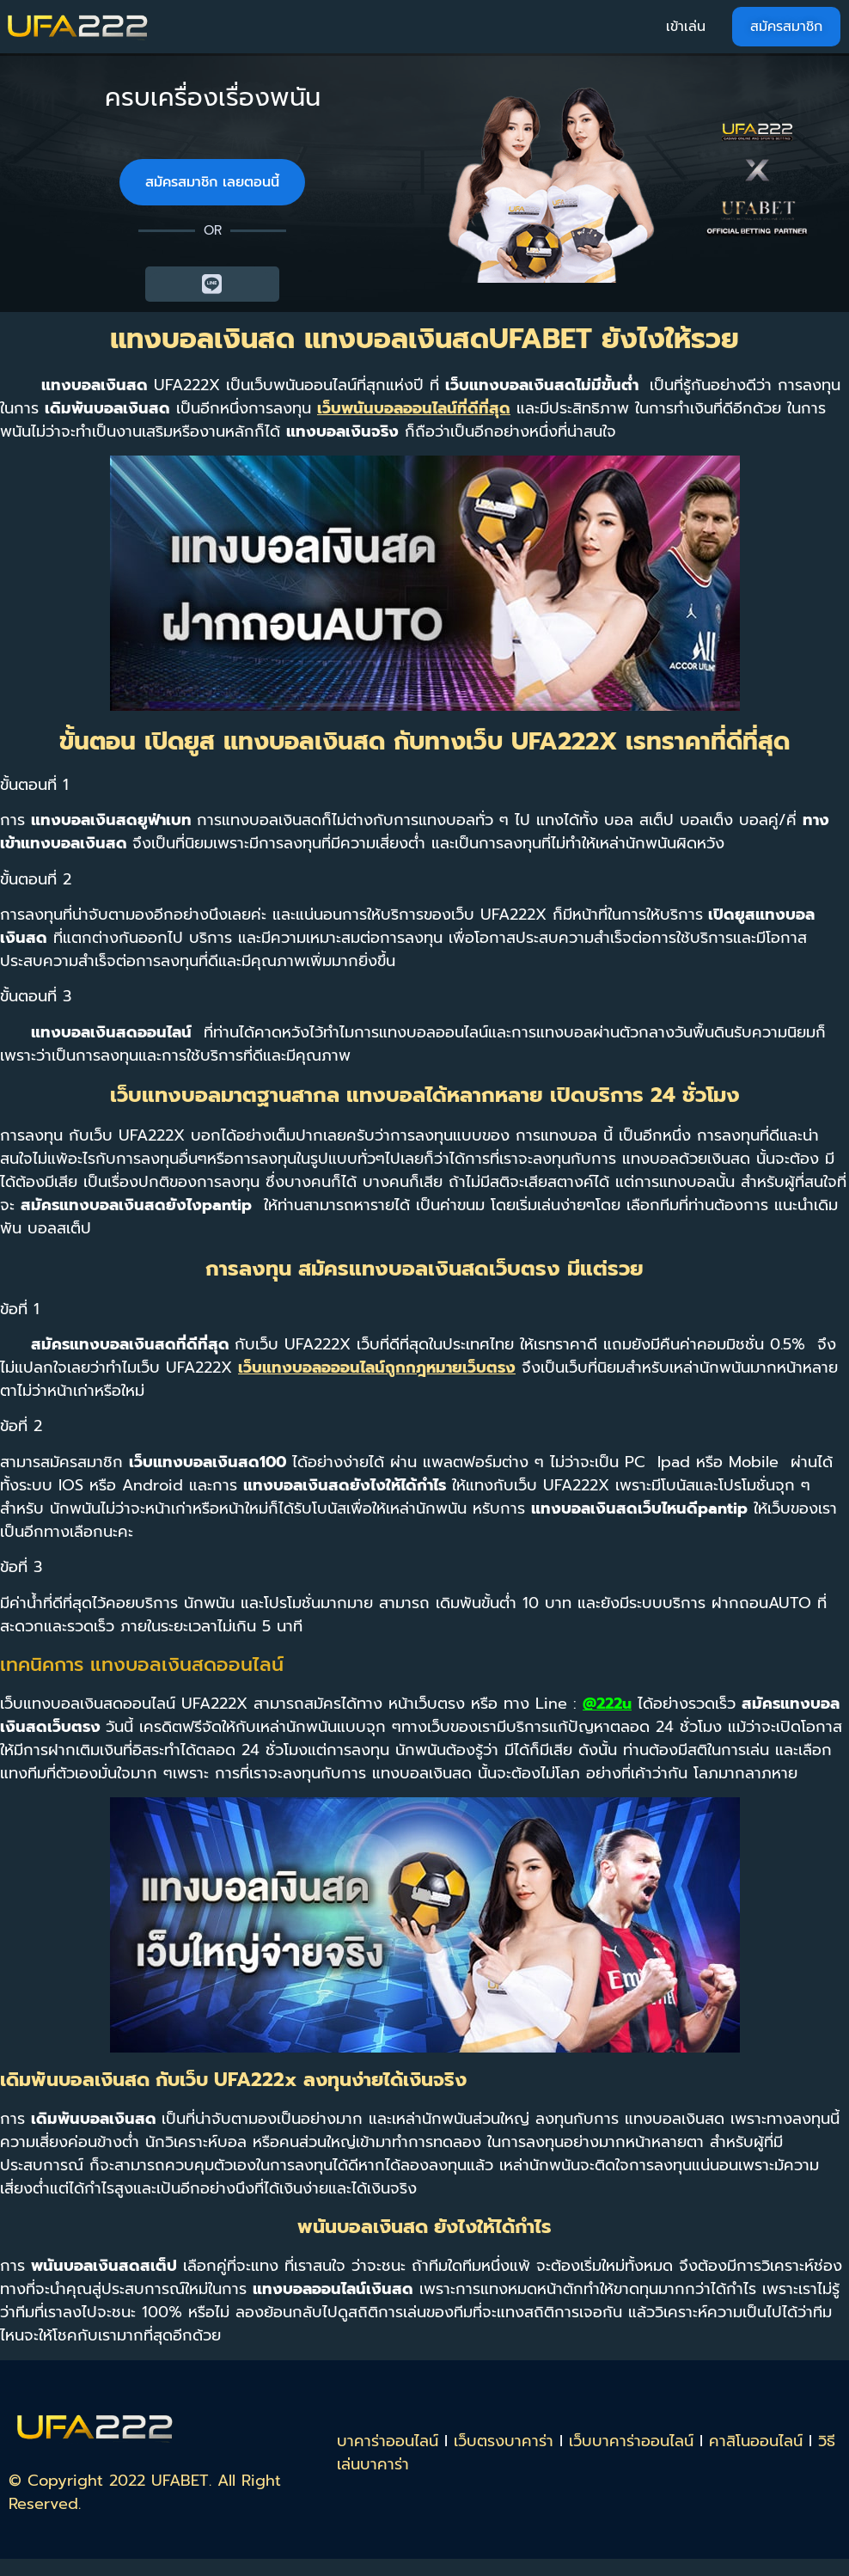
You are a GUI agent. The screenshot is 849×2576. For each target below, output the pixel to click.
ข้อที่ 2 (21, 1426)
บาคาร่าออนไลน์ (387, 2441)
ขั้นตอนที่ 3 (35, 996)
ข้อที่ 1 (20, 1309)
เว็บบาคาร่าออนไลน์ (631, 2441)
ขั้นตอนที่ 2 (35, 879)
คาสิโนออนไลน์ (756, 2441)
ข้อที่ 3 (21, 1567)
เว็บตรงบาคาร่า (503, 2441)
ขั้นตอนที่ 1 (34, 785)
